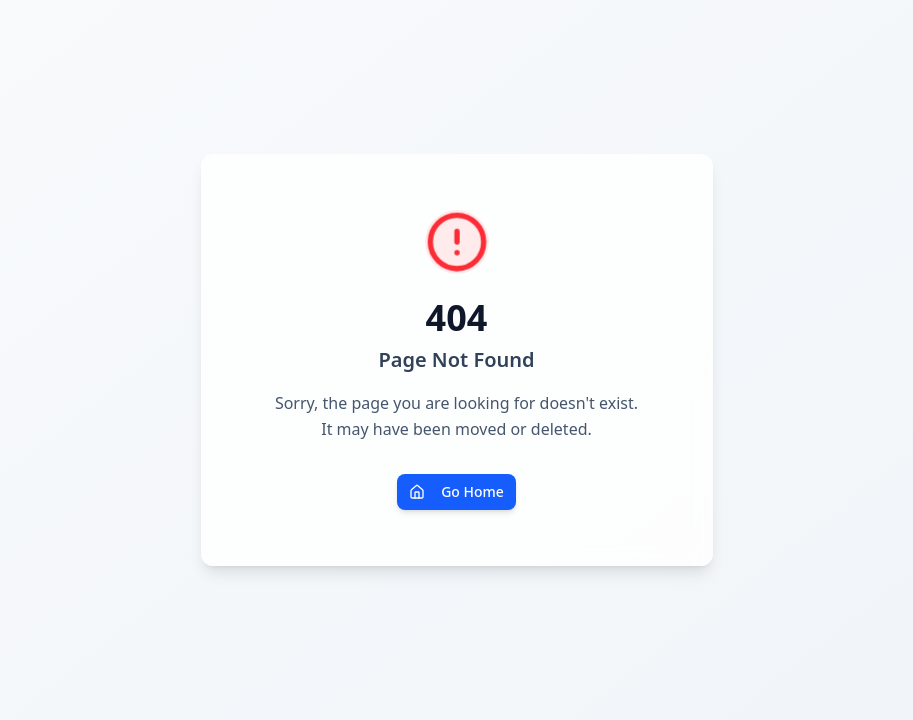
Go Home (456, 491)
